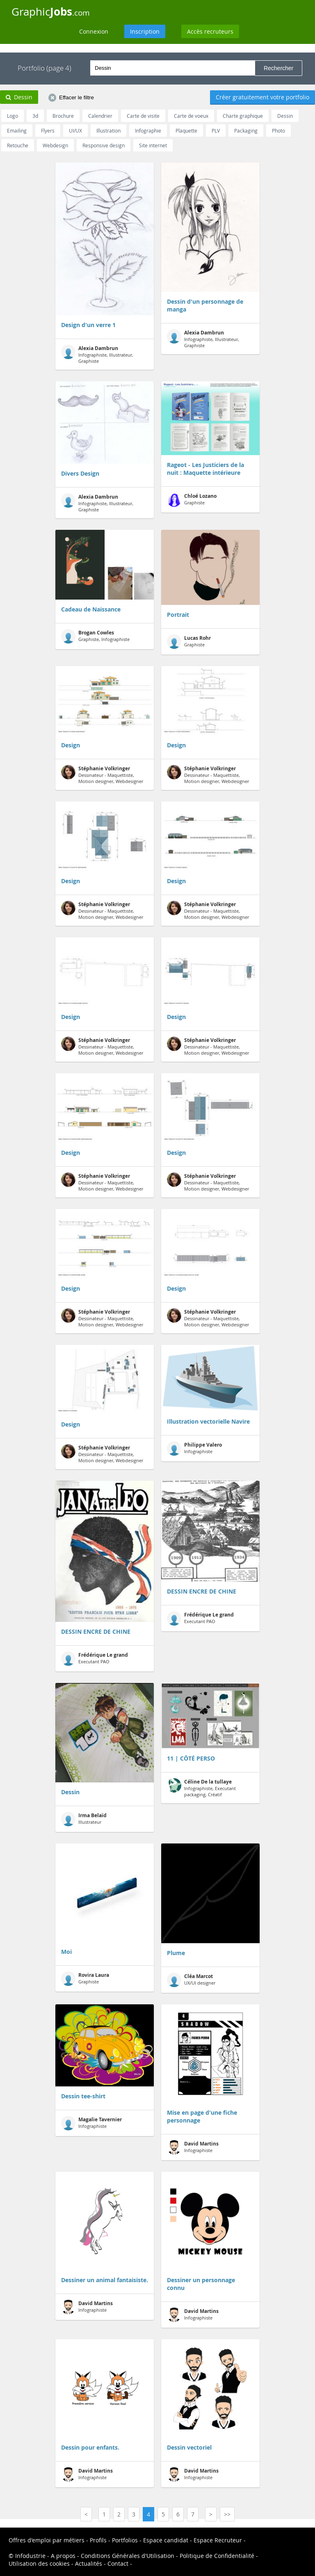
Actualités (88, 2563)
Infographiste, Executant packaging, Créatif (201, 1787)
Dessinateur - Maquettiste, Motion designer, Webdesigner (102, 774)
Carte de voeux (191, 115)
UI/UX (75, 130)
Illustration (108, 130)
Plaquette (186, 130)
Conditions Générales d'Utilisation (127, 2556)
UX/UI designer (191, 1980)
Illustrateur (84, 1819)
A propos (63, 2556)
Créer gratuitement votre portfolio (262, 97)
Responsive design (103, 145)
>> (227, 2514)
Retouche (17, 145)
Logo (12, 115)
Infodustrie (30, 2556)
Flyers (48, 130)
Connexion (93, 31)
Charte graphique (243, 115)
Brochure (63, 115)
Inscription (145, 31)
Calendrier (100, 115)
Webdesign (55, 145)
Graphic (50, 11)
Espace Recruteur (218, 2540)
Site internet (153, 145)
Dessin (285, 115)
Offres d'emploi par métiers (46, 2540)
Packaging (246, 130)
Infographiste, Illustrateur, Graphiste (97, 354)
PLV (216, 130)
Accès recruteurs (210, 31)
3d (35, 115)
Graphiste (192, 499)
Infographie (148, 130)
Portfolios (125, 2540)
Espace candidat (165, 2540)
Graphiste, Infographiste (95, 636)
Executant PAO (94, 1658)
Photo (278, 130)
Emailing (17, 130)
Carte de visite (143, 115)
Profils (98, 2540)
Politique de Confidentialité (217, 2556)
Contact (117, 2563)
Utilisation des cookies (39, 2563)
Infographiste (194, 1448)
